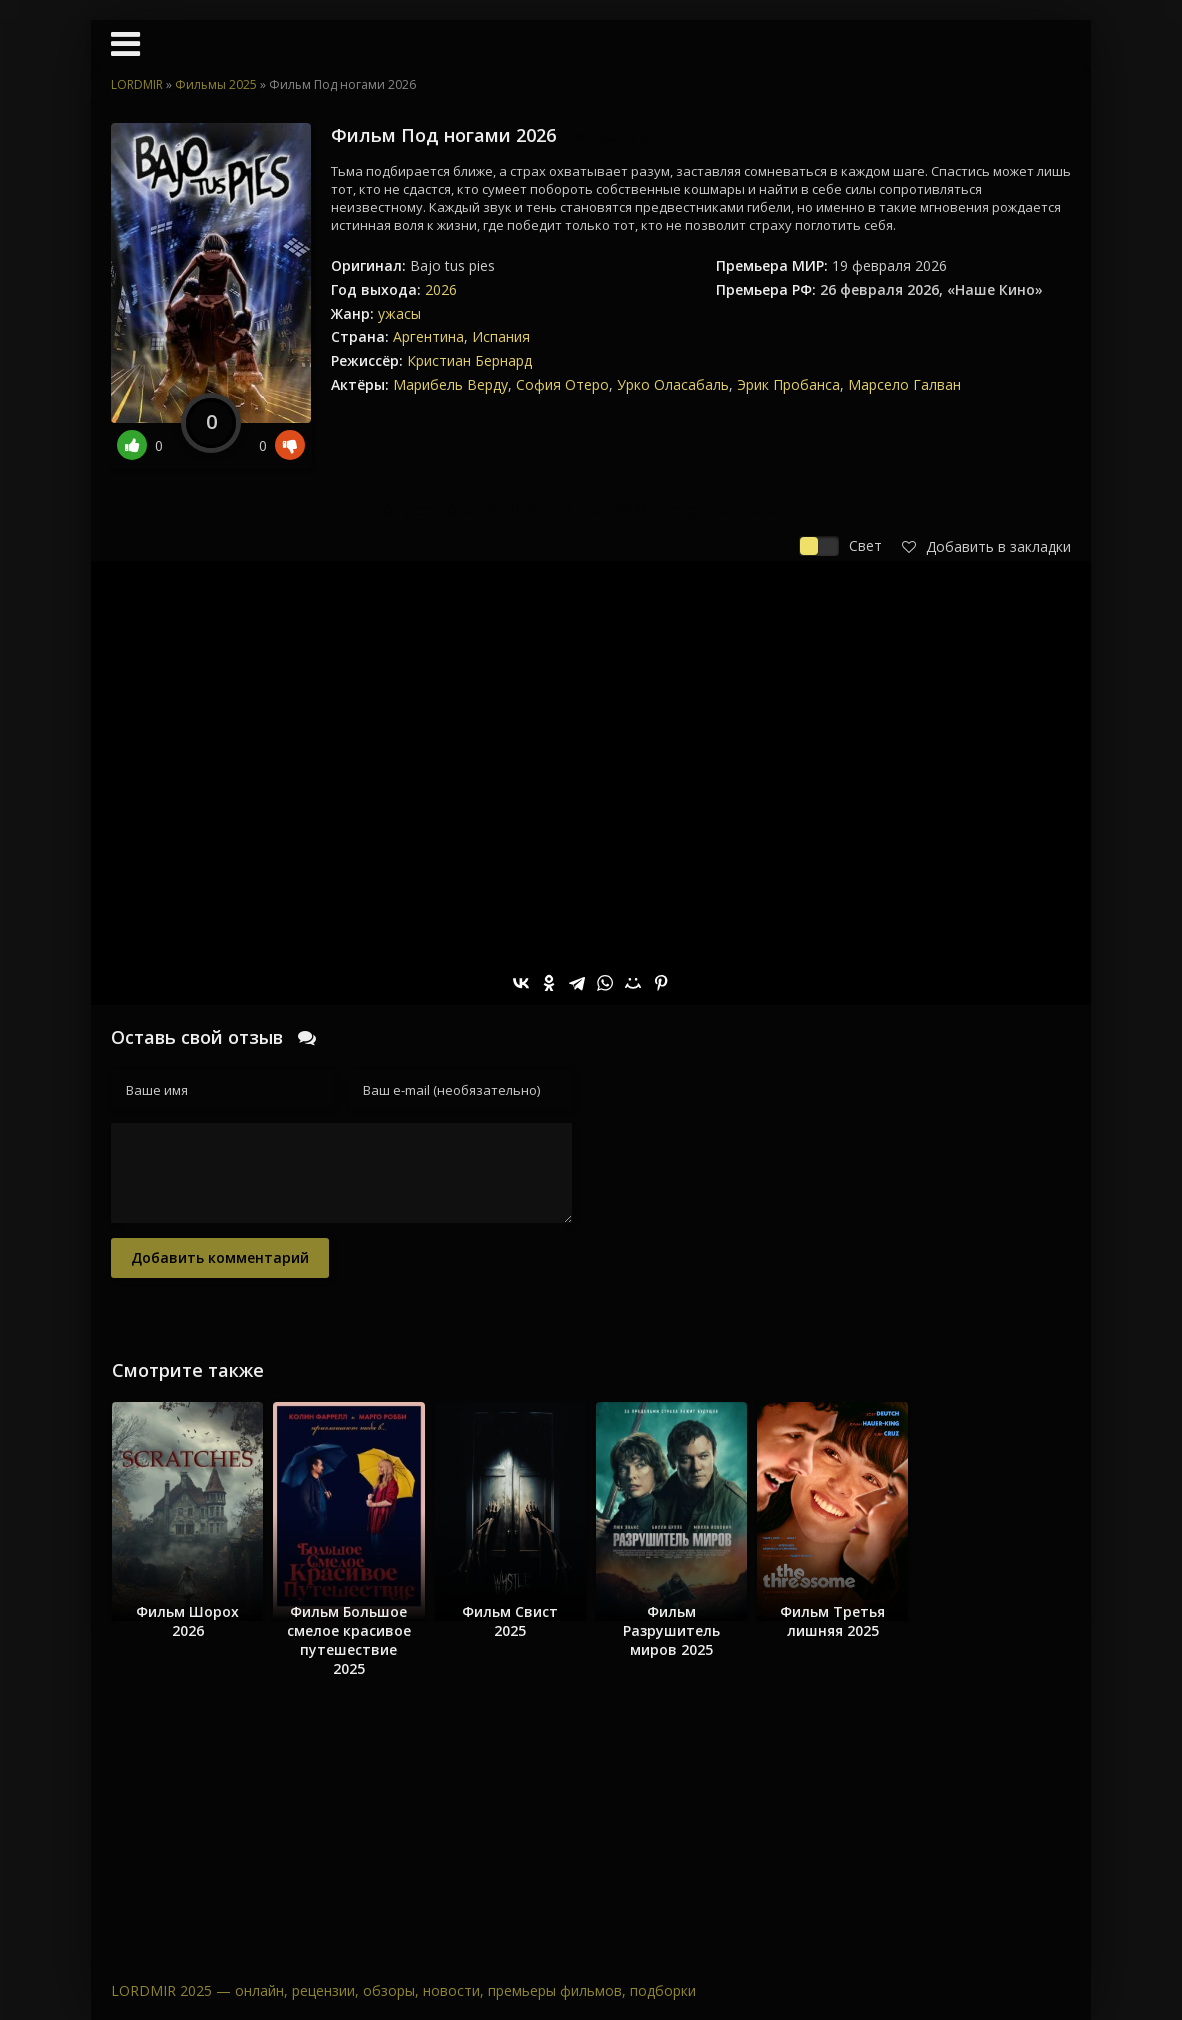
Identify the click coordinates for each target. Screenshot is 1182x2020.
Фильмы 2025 (216, 84)
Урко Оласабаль (673, 384)
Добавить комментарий (220, 1257)
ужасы (399, 313)
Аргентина (428, 336)
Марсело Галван (904, 384)
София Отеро (562, 384)
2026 (441, 289)
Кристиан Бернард (469, 360)
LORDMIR (137, 84)
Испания (501, 336)
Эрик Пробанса (788, 384)
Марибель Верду (450, 384)
